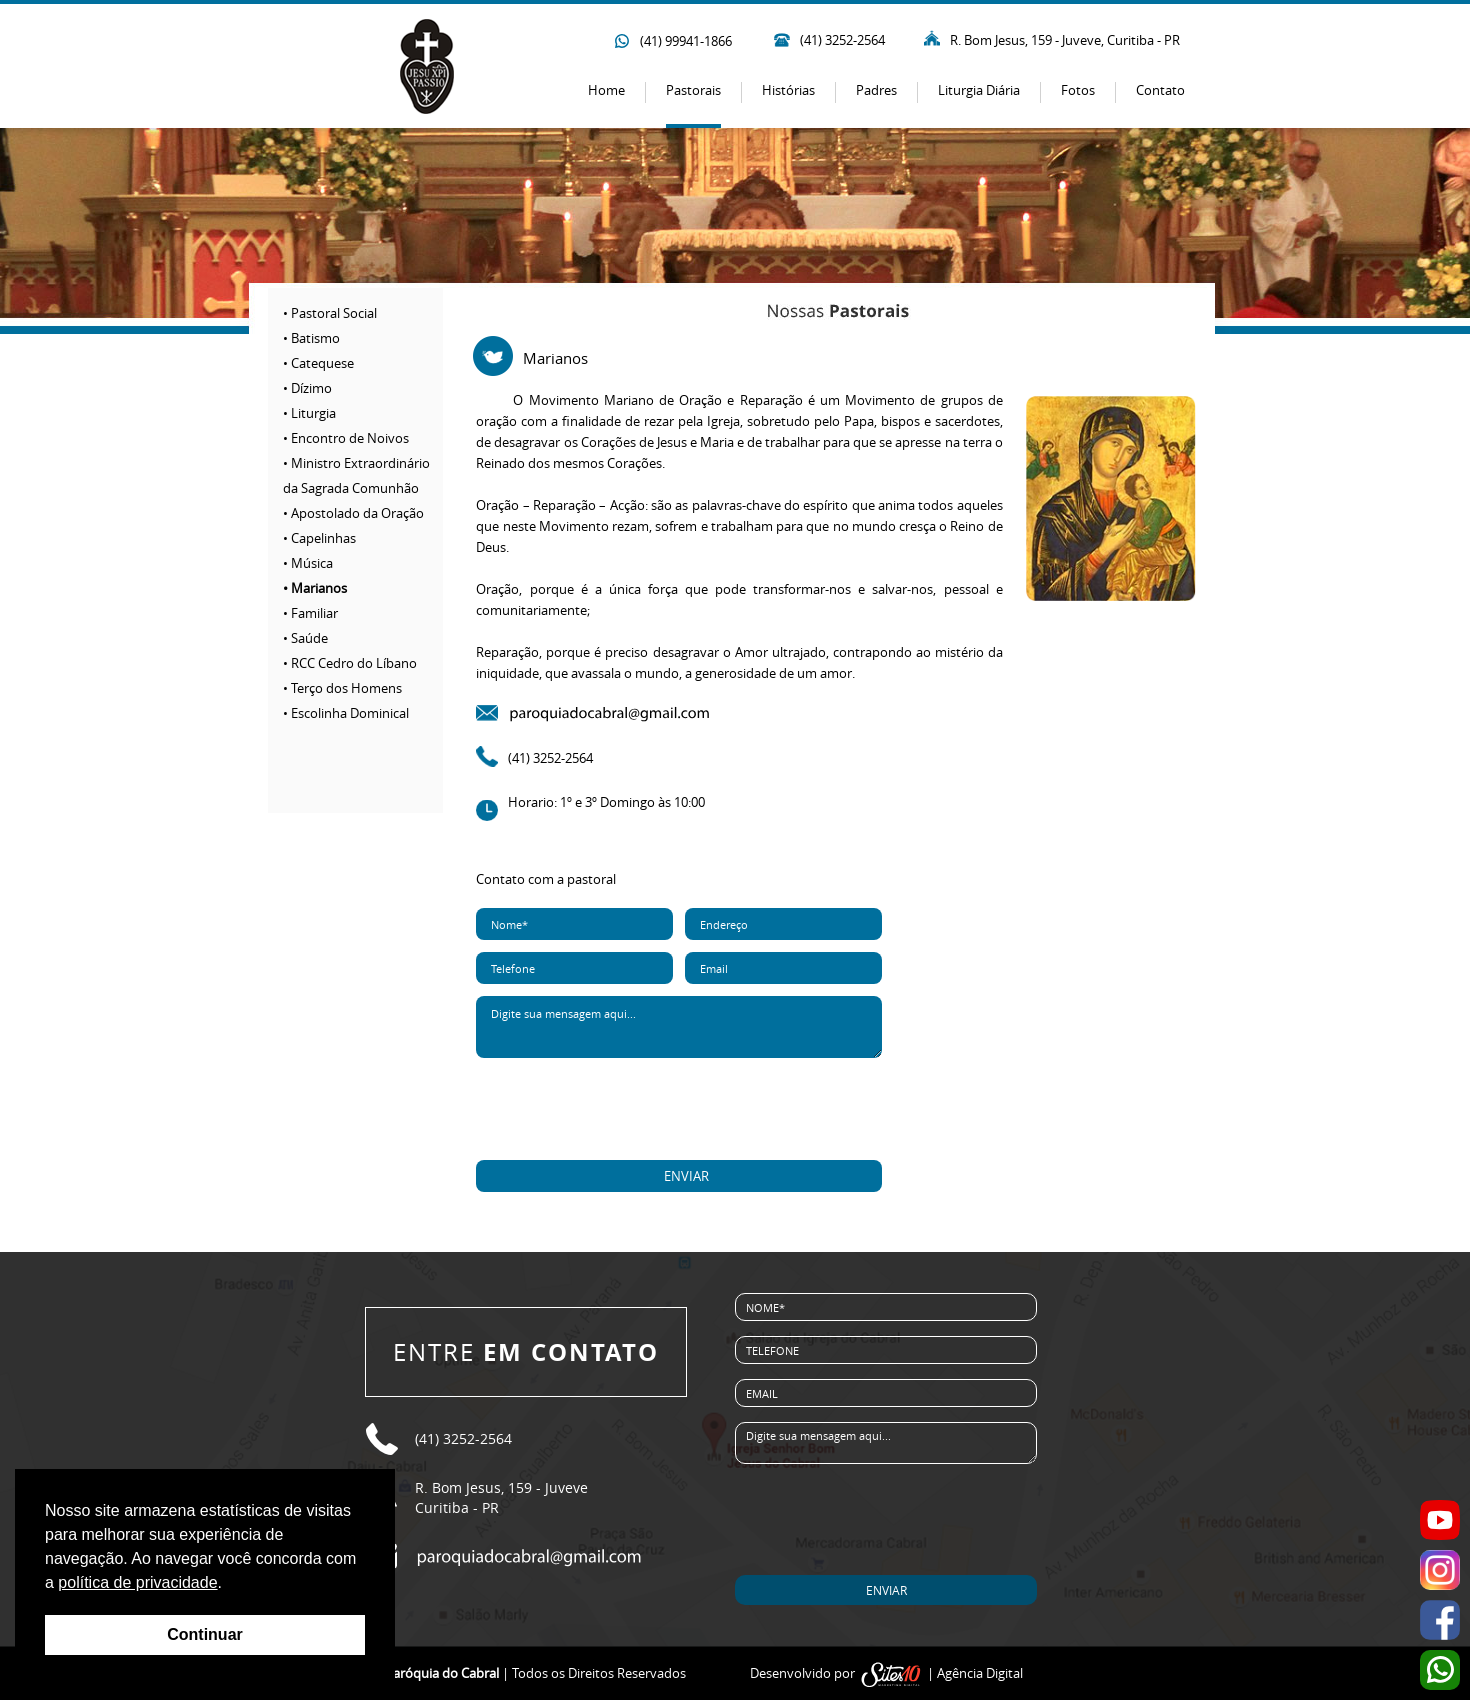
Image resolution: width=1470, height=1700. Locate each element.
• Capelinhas (319, 538)
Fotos (1078, 90)
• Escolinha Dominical (346, 713)
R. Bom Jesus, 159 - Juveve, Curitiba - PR (1065, 40)
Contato (1160, 90)
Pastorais (693, 90)
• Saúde (305, 638)
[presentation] (680, 1110)
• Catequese (318, 363)
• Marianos (315, 588)
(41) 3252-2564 (842, 40)
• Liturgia (309, 413)
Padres (876, 90)
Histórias (788, 90)
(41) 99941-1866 (686, 41)
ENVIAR (686, 1176)
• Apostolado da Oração (353, 513)
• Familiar (310, 613)
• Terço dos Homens (342, 688)
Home (606, 90)
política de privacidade (137, 1582)
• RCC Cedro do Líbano (350, 663)
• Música (308, 563)
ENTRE (526, 1352)
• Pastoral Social (330, 313)
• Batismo (311, 338)
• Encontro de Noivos (346, 438)
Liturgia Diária (979, 90)
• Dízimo (307, 388)
